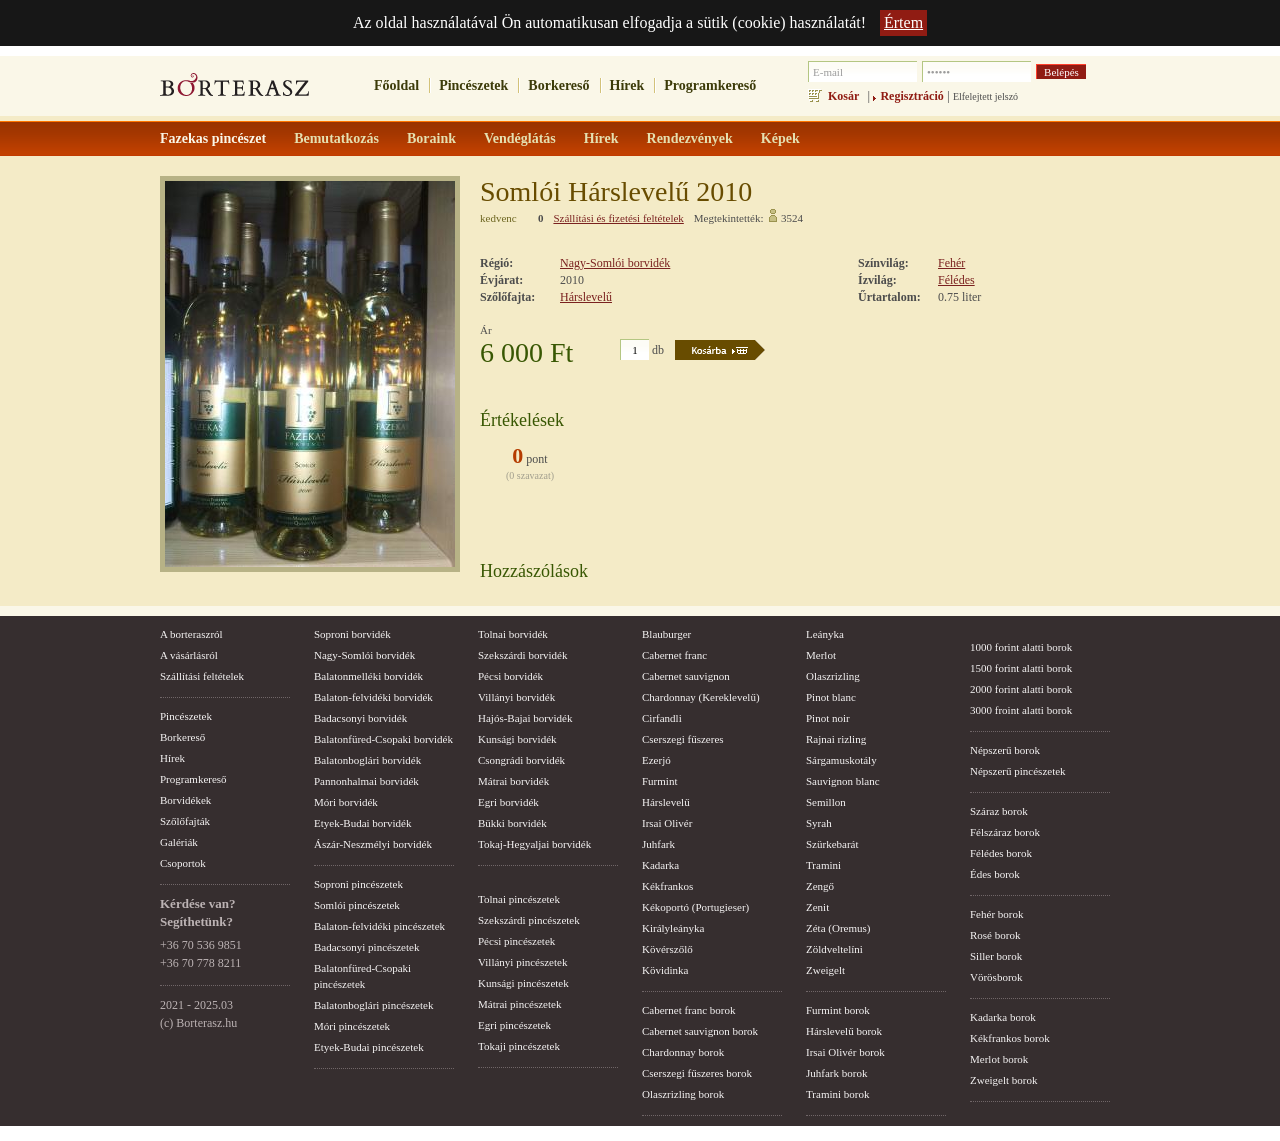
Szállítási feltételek (202, 676)
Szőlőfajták (185, 821)
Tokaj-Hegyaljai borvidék (534, 844)
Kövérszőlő (667, 949)
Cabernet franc (674, 655)
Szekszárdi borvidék (523, 655)
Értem (903, 22)
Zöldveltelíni (834, 949)
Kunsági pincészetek (523, 983)
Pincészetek (473, 85)
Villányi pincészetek (522, 962)
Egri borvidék (508, 802)
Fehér (951, 263)
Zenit (817, 907)
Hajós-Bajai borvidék (525, 718)
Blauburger (666, 634)
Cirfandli (662, 718)
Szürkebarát (832, 844)
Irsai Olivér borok (845, 1052)
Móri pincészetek (352, 1026)
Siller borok (996, 956)
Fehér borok (996, 914)
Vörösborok (996, 977)
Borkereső (558, 85)
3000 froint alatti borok (1021, 710)
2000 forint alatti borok (1021, 689)
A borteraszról (191, 634)
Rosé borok (995, 935)
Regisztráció (911, 96)
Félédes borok (1001, 853)
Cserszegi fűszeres (683, 739)
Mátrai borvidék (513, 781)
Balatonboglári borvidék (367, 760)
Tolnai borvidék (513, 634)
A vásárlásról (189, 655)
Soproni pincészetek (358, 884)
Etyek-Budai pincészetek (369, 1047)
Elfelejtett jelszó (985, 96)
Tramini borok (837, 1094)
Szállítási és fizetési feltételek (618, 218)
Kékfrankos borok (1010, 1038)
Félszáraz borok (1005, 832)
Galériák (179, 842)
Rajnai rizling (836, 739)
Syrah (819, 823)
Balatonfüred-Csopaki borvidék (383, 739)
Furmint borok (838, 1010)
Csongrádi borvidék (521, 760)
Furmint (659, 781)
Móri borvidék (346, 802)
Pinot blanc (831, 697)
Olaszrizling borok (683, 1094)
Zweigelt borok (1004, 1080)
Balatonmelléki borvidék (368, 676)
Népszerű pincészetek (1018, 771)
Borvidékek (185, 800)
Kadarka (660, 865)
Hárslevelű (586, 297)
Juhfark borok (836, 1073)
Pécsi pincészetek (516, 941)
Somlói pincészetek (357, 905)
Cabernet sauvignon (686, 676)
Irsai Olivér (667, 823)
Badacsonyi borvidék (360, 718)
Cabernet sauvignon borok (700, 1031)
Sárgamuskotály (841, 760)
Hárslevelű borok (844, 1031)
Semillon (826, 802)
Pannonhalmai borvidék (366, 781)
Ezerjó (656, 760)
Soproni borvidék (352, 634)
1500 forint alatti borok (1021, 668)
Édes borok (995, 874)
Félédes (956, 280)
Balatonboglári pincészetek (373, 1005)
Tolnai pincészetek (519, 899)
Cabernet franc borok (688, 1010)
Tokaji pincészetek (519, 1046)
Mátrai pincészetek (519, 1004)
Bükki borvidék (512, 823)
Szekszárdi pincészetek (529, 920)
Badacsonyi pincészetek (366, 947)
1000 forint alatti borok (1021, 647)
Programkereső (710, 85)
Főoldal (396, 85)
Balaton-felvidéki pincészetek (379, 926)
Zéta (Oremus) (838, 928)
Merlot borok (999, 1059)
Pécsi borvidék (510, 676)
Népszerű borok (1005, 750)
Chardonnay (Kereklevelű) (701, 697)
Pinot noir (828, 718)
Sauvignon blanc (843, 781)
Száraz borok (999, 811)
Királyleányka (673, 928)
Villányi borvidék (516, 697)
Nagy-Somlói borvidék (615, 263)
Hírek (627, 85)
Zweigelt (825, 970)
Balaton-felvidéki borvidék (373, 697)
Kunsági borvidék (517, 739)
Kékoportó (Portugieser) (695, 907)
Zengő (820, 886)
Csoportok (183, 863)
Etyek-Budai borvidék (362, 823)
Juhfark (658, 844)
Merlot (821, 655)
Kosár (843, 96)
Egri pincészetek (514, 1025)
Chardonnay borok (683, 1052)
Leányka (825, 634)
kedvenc (498, 218)
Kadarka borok (1003, 1017)
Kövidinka (665, 970)
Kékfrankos (667, 886)
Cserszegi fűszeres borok (697, 1073)
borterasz (235, 91)
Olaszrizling (833, 676)
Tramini (823, 865)
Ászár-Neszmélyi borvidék (373, 844)
